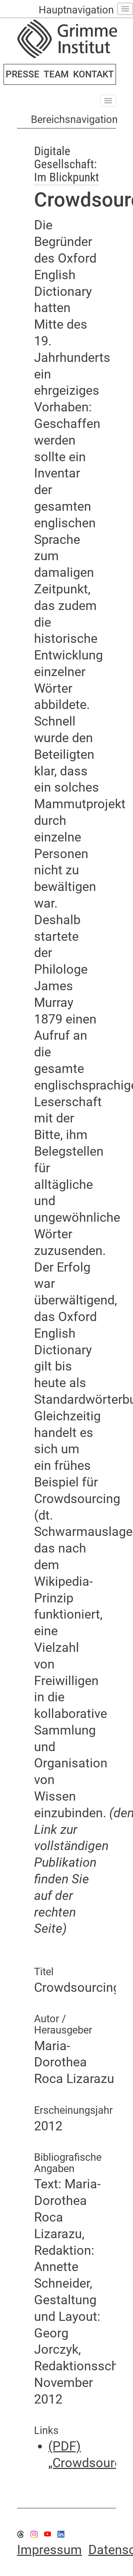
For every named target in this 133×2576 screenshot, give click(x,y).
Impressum (49, 2549)
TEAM (56, 74)
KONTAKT (93, 74)
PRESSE (22, 74)
